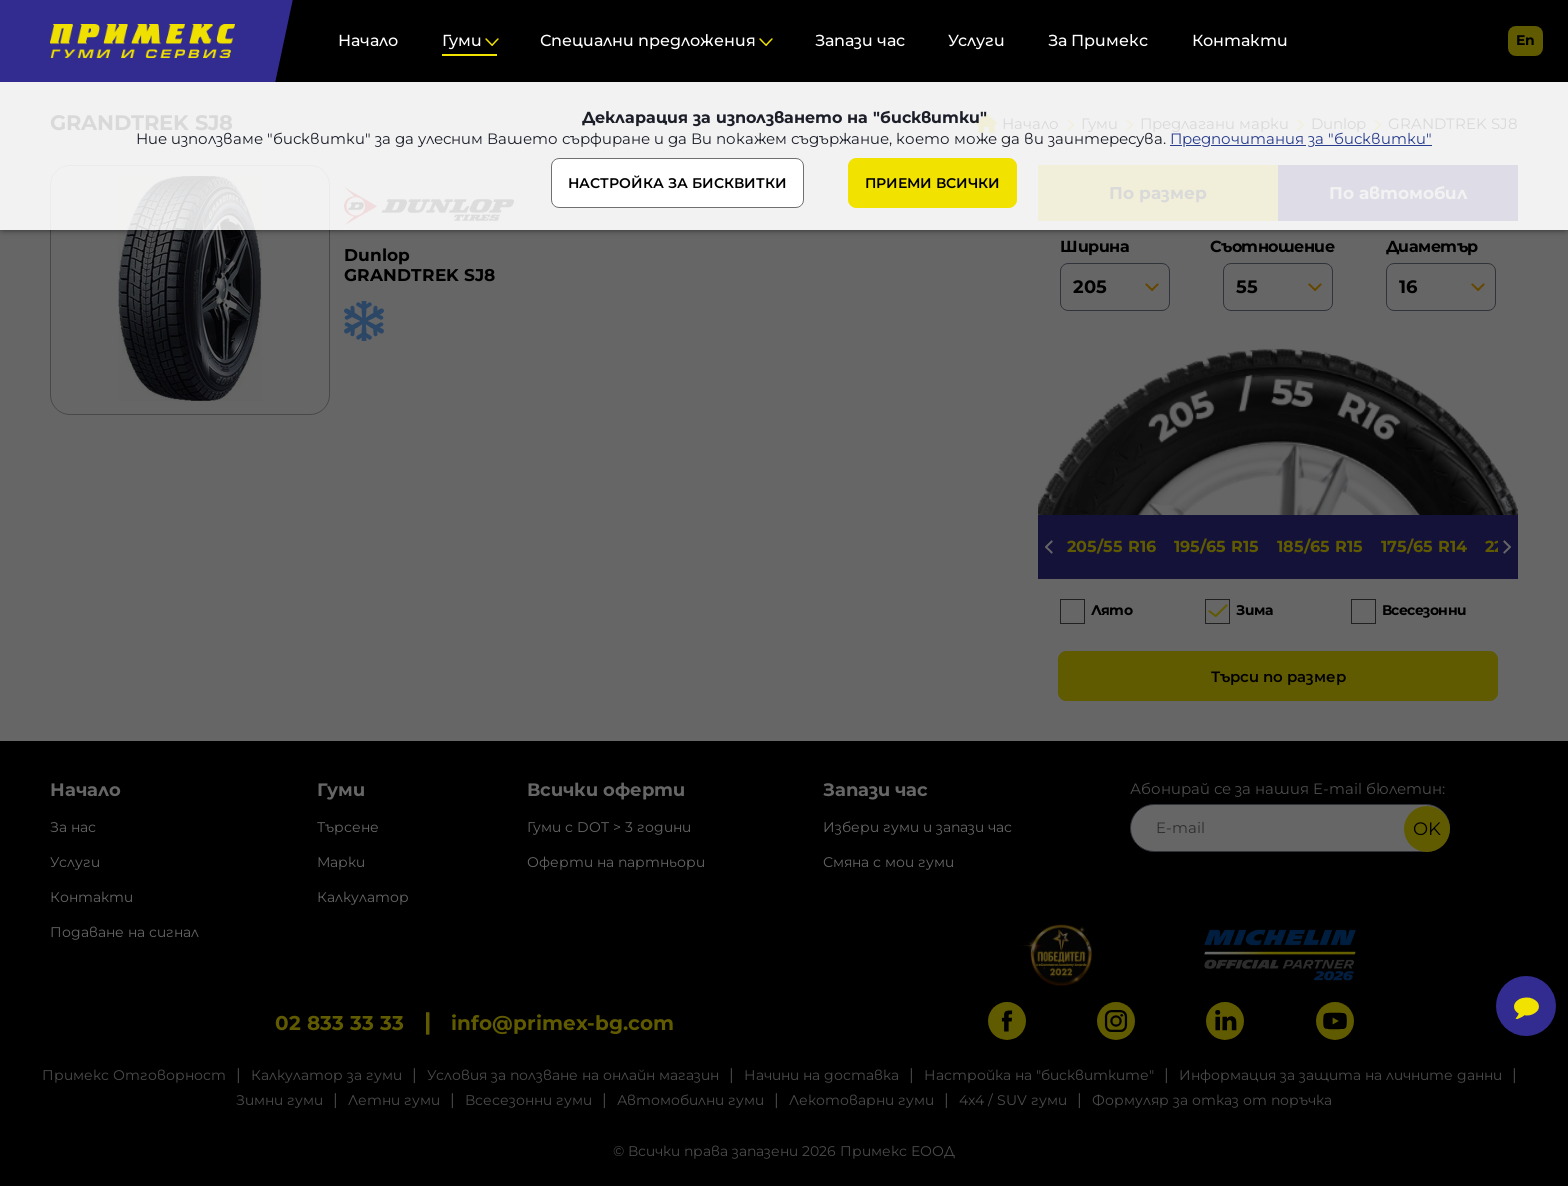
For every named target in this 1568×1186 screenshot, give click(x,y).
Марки (341, 862)
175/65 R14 (1424, 546)
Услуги (976, 40)
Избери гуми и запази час (917, 827)
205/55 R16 (1111, 546)
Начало (368, 40)
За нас (73, 827)
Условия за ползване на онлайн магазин (573, 1075)
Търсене (348, 827)
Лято (1111, 610)
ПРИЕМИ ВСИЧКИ (932, 183)
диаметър (1441, 274)
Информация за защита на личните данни (1340, 1075)
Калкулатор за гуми (326, 1075)
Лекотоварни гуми (861, 1100)
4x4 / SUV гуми (1013, 1100)
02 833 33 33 (339, 1023)
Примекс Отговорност (134, 1075)
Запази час (860, 40)
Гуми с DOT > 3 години (609, 827)
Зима (1254, 610)
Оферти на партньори (616, 862)
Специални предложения (648, 40)
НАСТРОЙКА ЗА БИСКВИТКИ (677, 183)
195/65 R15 (1216, 546)
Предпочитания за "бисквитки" (1301, 138)
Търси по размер (1278, 676)
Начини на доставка (821, 1075)
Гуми (462, 40)
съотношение (1278, 274)
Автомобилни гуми (690, 1100)
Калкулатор (363, 897)
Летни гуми (394, 1100)
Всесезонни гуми (528, 1100)
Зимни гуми (279, 1100)
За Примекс (1098, 40)
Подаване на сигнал (124, 932)
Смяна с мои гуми (888, 862)
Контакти (1240, 40)
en (1525, 40)
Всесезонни (1424, 610)
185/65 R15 (1320, 546)
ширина (1115, 274)
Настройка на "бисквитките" (1039, 1075)
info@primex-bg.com (562, 1023)
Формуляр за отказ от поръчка (1212, 1100)
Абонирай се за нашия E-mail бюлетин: (1290, 815)
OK (1427, 829)
